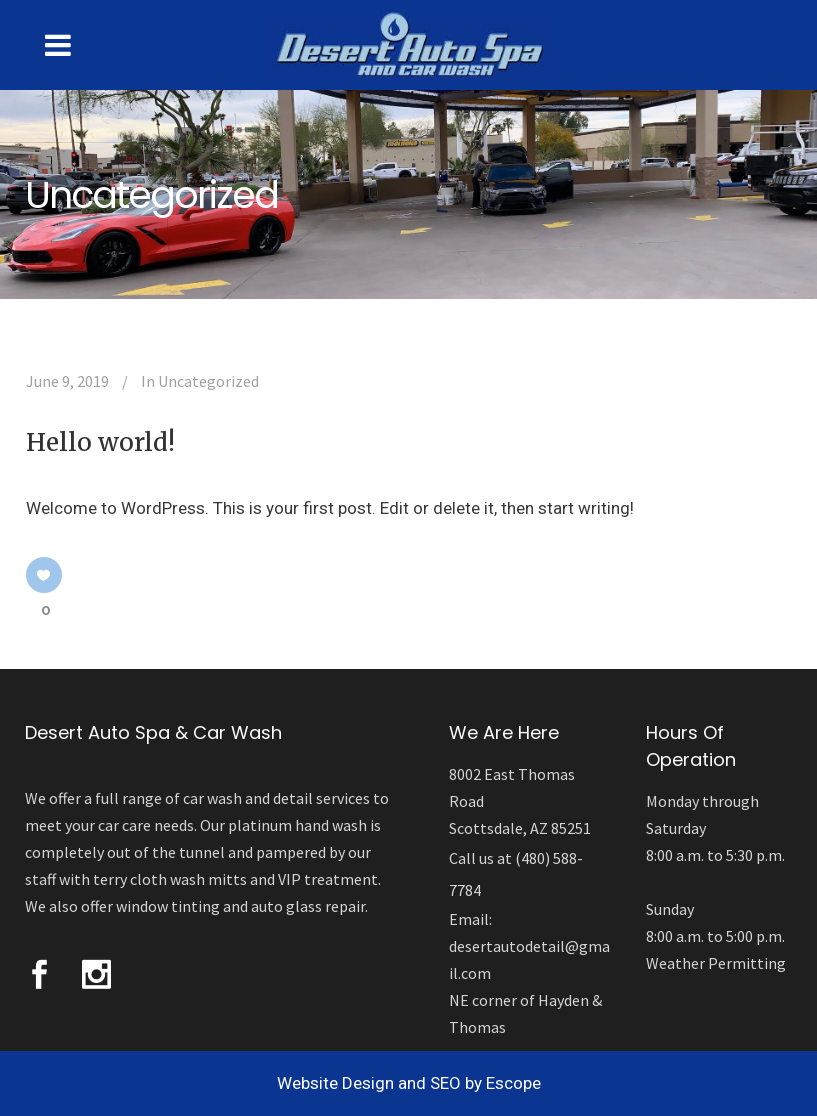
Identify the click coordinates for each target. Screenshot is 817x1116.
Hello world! (100, 442)
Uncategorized (208, 381)
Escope (513, 1083)
